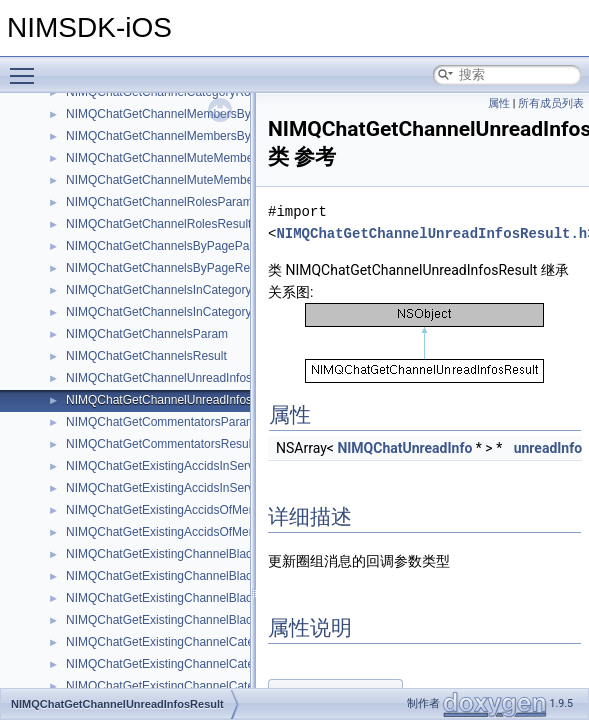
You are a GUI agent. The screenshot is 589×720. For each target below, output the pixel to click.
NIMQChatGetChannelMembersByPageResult (189, 136)
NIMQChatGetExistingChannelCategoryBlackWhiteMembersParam (244, 642)
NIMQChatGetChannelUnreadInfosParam (176, 378)
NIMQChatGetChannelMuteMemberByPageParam (200, 158)
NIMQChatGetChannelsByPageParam (168, 246)
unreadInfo (548, 448)
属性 (499, 103)
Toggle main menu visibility (27, 67)
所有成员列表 (551, 103)
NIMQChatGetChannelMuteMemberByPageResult (199, 180)
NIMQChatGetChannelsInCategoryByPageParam (197, 290)
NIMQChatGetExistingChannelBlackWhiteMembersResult (219, 576)
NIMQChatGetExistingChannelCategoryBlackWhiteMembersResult (243, 664)
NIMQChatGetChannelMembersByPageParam (190, 114)
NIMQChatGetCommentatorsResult (160, 444)
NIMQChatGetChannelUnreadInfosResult (176, 400)
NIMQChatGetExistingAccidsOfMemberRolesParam (204, 510)
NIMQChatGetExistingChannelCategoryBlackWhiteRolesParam (234, 686)
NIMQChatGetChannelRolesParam (159, 202)
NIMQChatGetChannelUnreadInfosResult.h (431, 233)
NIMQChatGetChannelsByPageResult (167, 268)
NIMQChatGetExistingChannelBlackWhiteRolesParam (210, 598)
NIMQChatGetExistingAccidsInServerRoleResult (194, 488)
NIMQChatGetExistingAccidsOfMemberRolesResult (203, 532)
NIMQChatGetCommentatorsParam (161, 422)
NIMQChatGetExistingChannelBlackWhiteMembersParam (220, 554)
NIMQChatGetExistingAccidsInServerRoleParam (195, 466)
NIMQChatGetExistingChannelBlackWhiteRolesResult (209, 620)
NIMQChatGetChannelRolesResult (158, 224)
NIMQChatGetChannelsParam (147, 334)
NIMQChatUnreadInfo (404, 448)
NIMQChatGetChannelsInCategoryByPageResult (196, 312)
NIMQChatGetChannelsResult (146, 356)
